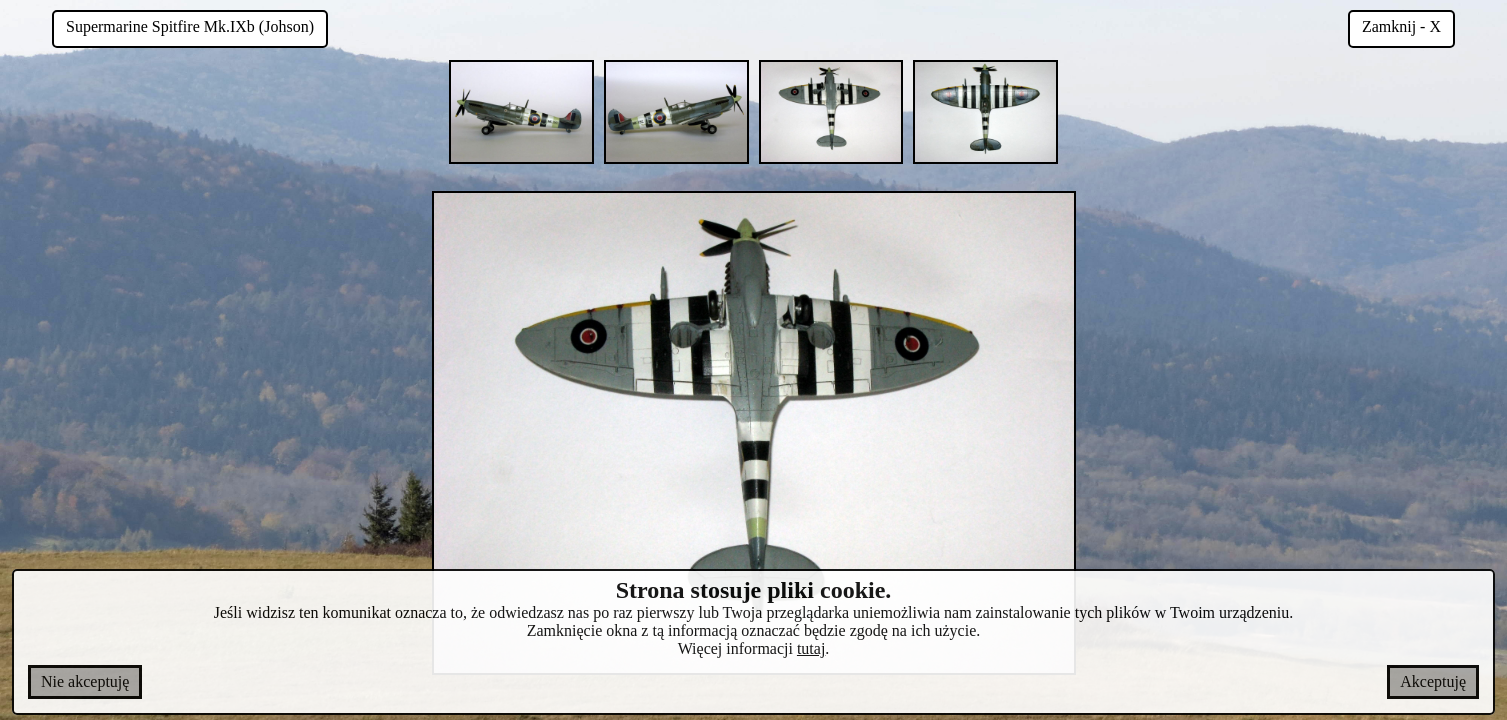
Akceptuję (1433, 681)
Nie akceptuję (85, 681)
